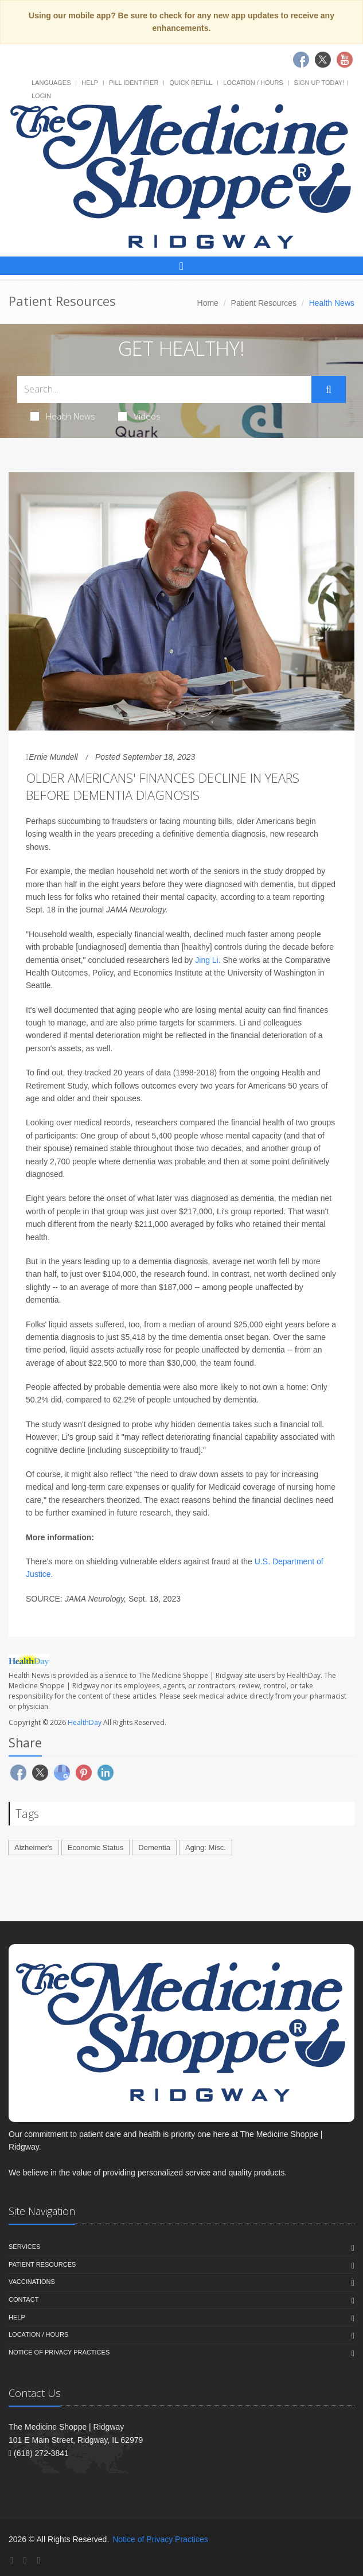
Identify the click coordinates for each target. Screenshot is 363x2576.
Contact (23, 2299)
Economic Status (96, 1847)
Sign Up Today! (319, 82)
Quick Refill (190, 82)
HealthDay (85, 1722)
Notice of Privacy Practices (59, 2352)
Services (24, 2246)
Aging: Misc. (205, 1847)
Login (41, 95)
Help (89, 82)
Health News (62, 416)
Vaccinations (32, 2281)
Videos (139, 416)
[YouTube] (38, 2560)
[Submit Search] (328, 389)
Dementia (154, 1847)
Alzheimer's (33, 1847)
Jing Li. (207, 960)
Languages (51, 82)
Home (207, 303)
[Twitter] (25, 2560)
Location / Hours (253, 82)
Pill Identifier (133, 82)
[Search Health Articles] (164, 389)
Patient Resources (263, 303)
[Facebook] (11, 2560)
